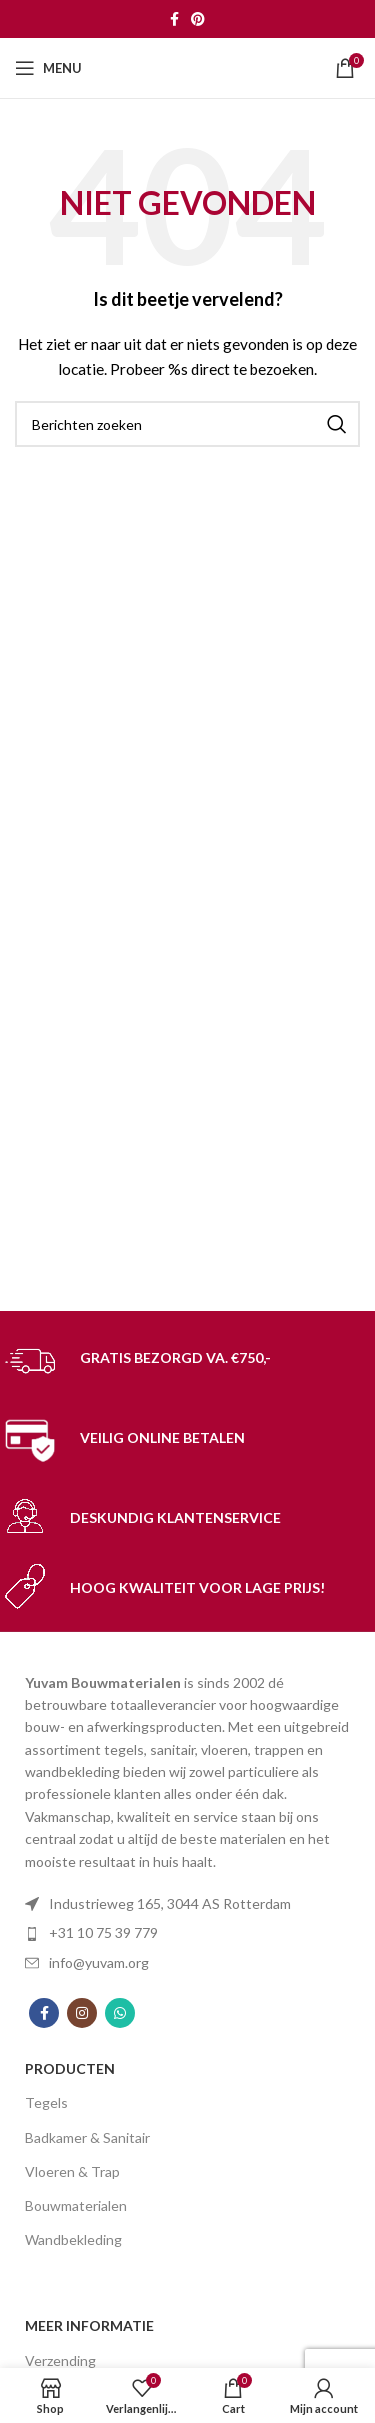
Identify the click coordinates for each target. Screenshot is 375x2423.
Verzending (60, 2360)
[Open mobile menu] (48, 68)
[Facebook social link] (174, 19)
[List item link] (187, 1933)
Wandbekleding (73, 2239)
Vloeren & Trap (72, 2171)
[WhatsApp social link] (120, 2013)
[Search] (187, 424)
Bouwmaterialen (76, 2205)
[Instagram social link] (82, 2013)
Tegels (46, 2102)
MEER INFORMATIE (89, 2325)
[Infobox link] (187, 1361)
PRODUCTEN (70, 2068)
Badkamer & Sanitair (87, 2137)
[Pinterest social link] (198, 19)
